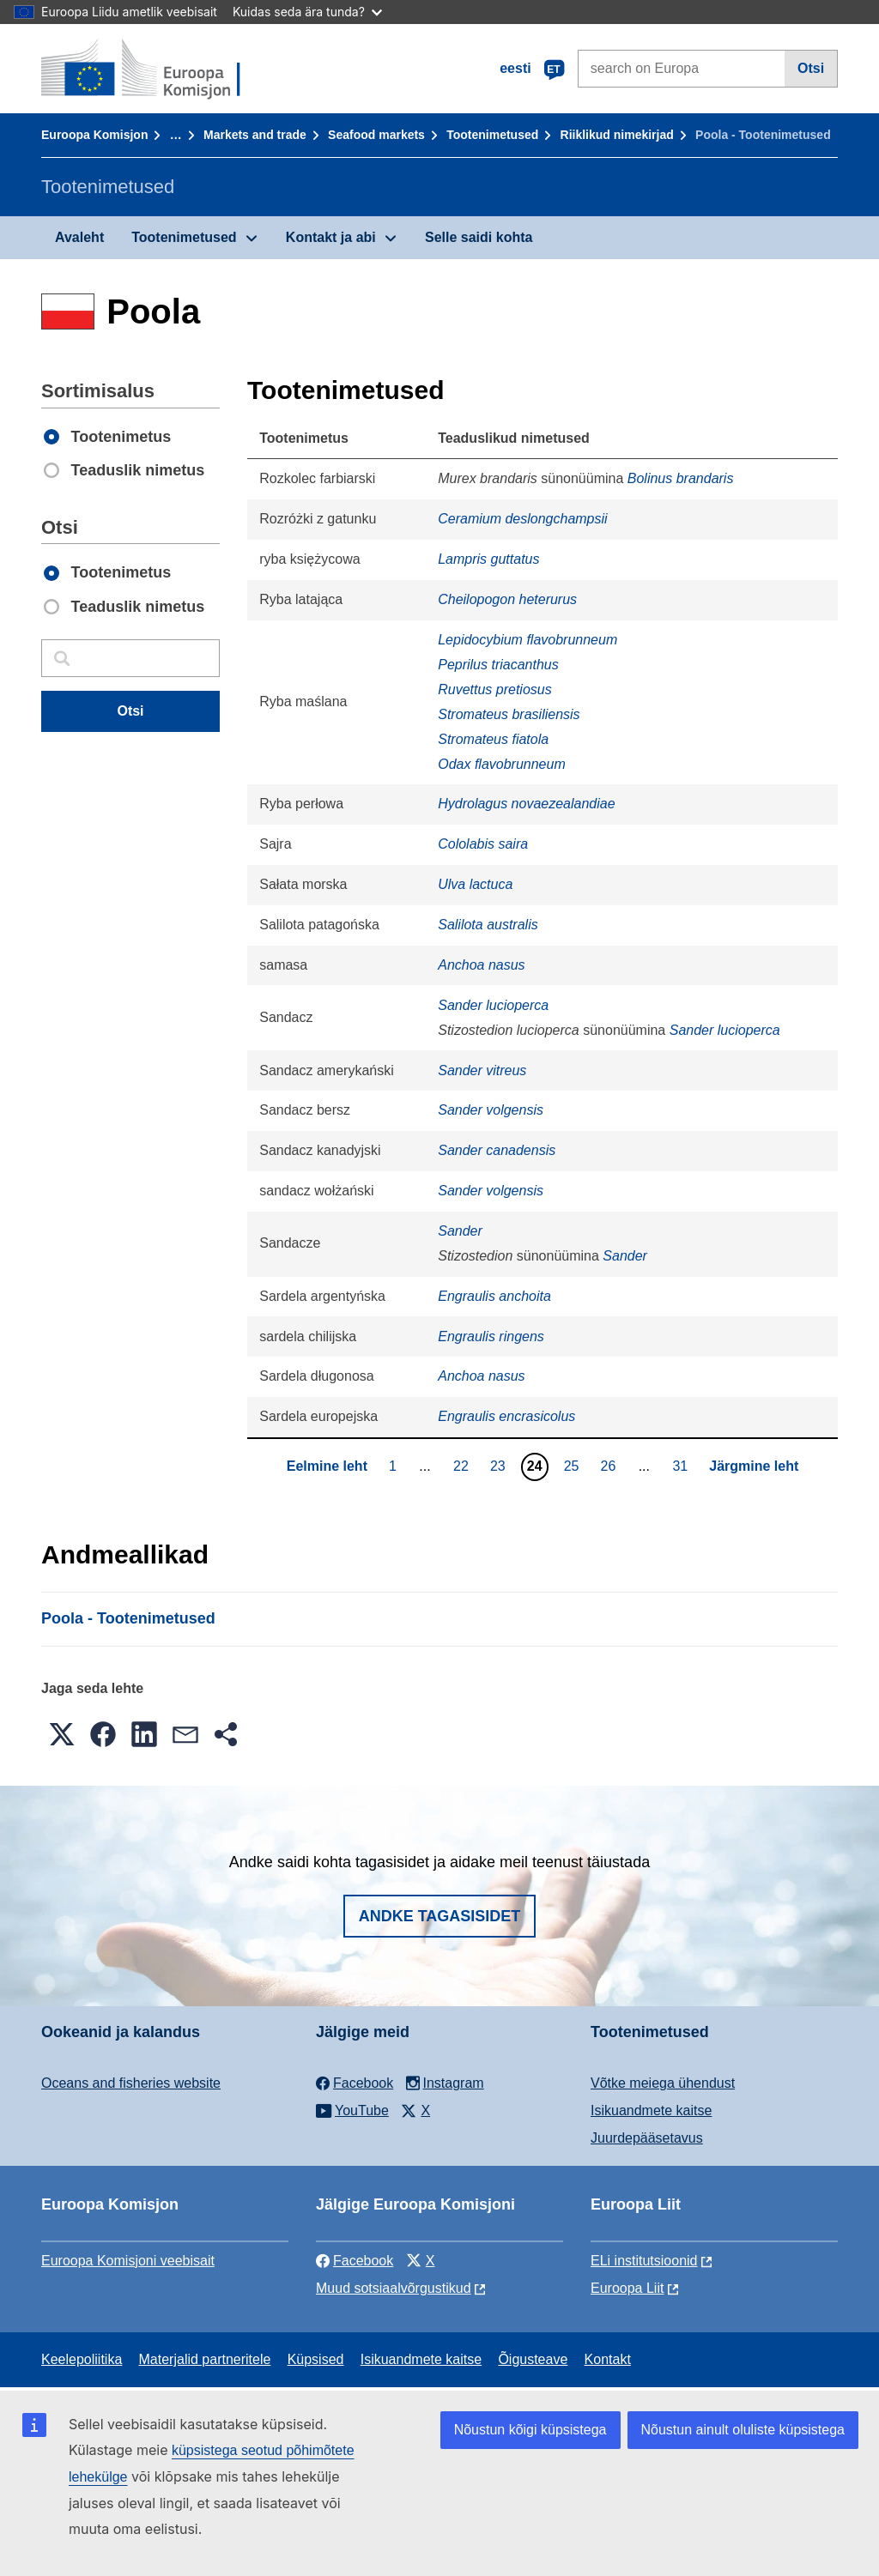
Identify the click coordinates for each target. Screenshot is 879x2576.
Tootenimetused (492, 135)
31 (682, 1465)
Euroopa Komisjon (94, 135)
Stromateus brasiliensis (508, 714)
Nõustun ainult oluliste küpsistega (743, 2429)
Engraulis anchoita (494, 1296)
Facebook (354, 2260)
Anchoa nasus (481, 965)
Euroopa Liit (627, 2288)
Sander (460, 1231)
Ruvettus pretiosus (495, 689)
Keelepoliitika (81, 2359)
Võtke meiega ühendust (663, 2083)
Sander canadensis (496, 1150)
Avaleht (79, 237)
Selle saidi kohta (478, 237)
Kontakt (608, 2359)
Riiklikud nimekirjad (617, 135)
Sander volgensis (490, 1110)
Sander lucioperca (493, 1005)
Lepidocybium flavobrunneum (527, 639)
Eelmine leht (327, 1466)
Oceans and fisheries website (131, 2083)
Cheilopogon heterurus (507, 599)
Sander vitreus (482, 1070)
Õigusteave (532, 2359)
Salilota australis (488, 924)
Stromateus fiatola (493, 739)
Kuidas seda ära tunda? (307, 11)
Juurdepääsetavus (647, 2138)
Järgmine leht (753, 1466)
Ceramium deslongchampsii (522, 518)
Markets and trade (254, 135)
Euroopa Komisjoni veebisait (128, 2260)
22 (463, 1465)
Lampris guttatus (488, 559)
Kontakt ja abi (331, 237)
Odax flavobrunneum (502, 764)
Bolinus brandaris (680, 478)
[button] (62, 1734)
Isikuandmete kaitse (651, 2110)
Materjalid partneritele (205, 2359)
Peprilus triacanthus (498, 664)
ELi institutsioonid (644, 2260)
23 (500, 1465)
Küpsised (316, 2359)
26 (610, 1465)
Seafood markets (376, 135)
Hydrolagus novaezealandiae (526, 803)
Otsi (810, 68)
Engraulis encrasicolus (506, 1416)
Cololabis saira (483, 844)
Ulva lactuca (475, 884)
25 (574, 1465)
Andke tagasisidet (440, 1916)
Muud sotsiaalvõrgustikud (393, 2288)
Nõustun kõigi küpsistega (530, 2429)
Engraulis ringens (491, 1336)
